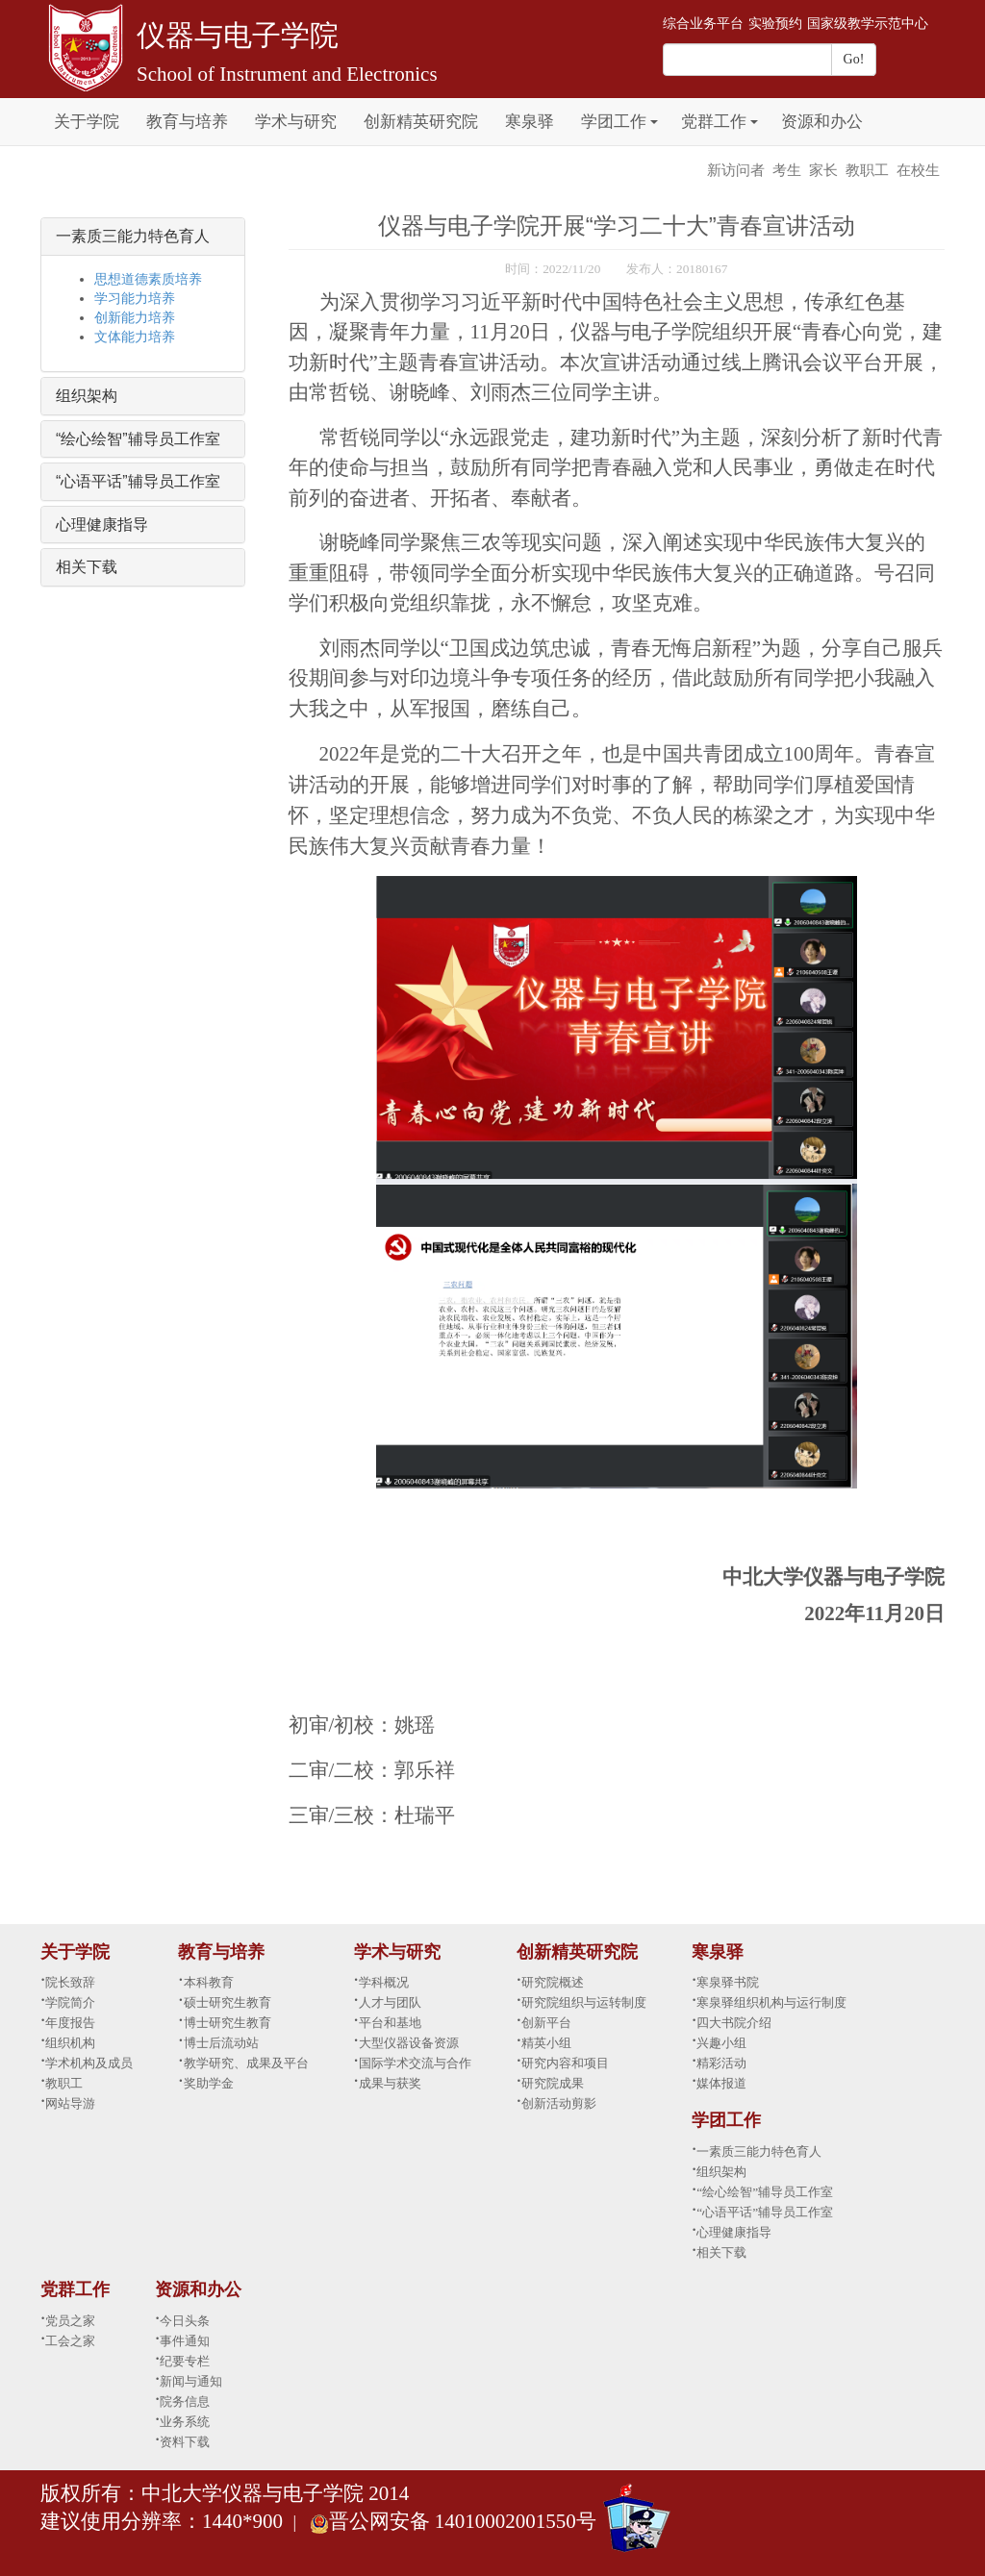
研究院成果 (552, 2083)
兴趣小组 (721, 2043)
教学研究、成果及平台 (246, 2063)
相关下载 (86, 567)
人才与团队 (390, 2002)
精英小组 (546, 2043)
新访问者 (736, 170)
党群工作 (713, 122)
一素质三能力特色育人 (133, 236)
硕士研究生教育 (227, 2002)
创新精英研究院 (421, 122)
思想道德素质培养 (148, 279)
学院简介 (70, 2002)
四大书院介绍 (733, 2022)
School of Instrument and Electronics (287, 74)
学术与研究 (296, 122)
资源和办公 (822, 122)
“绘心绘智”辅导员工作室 (138, 439)
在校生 (918, 170)
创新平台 (546, 2022)
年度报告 (70, 2022)
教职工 (867, 170)
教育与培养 (187, 122)
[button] (654, 111)
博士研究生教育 (227, 2022)
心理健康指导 (102, 524)
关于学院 (86, 122)
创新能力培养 (134, 318)
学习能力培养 (134, 298)
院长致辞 (70, 1982)
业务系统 (185, 2421)
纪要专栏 (185, 2361)
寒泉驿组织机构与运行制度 (771, 2002)
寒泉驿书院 (727, 1982)
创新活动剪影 (558, 2103)
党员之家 (70, 2320)
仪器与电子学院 (238, 35)
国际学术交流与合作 (415, 2063)
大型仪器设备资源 (409, 2043)
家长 (823, 170)
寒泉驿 (529, 122)
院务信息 (185, 2401)
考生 (786, 170)
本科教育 (209, 1982)
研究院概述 (552, 1982)
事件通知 (185, 2341)
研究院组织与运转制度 (583, 2002)
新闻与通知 (191, 2381)
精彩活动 (721, 2063)
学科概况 (384, 1982)
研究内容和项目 (565, 2063)
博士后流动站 (221, 2043)
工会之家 (70, 2341)
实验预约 (775, 23)
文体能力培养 (134, 337)
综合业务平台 (703, 23)
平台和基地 (390, 2022)
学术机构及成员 (89, 2063)
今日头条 (185, 2320)
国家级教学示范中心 (867, 23)
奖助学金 (209, 2083)
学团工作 (613, 122)
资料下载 (185, 2442)
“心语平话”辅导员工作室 (138, 481)
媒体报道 (721, 2083)
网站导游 (70, 2103)
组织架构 (86, 396)
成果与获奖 (390, 2083)
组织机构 (70, 2043)
